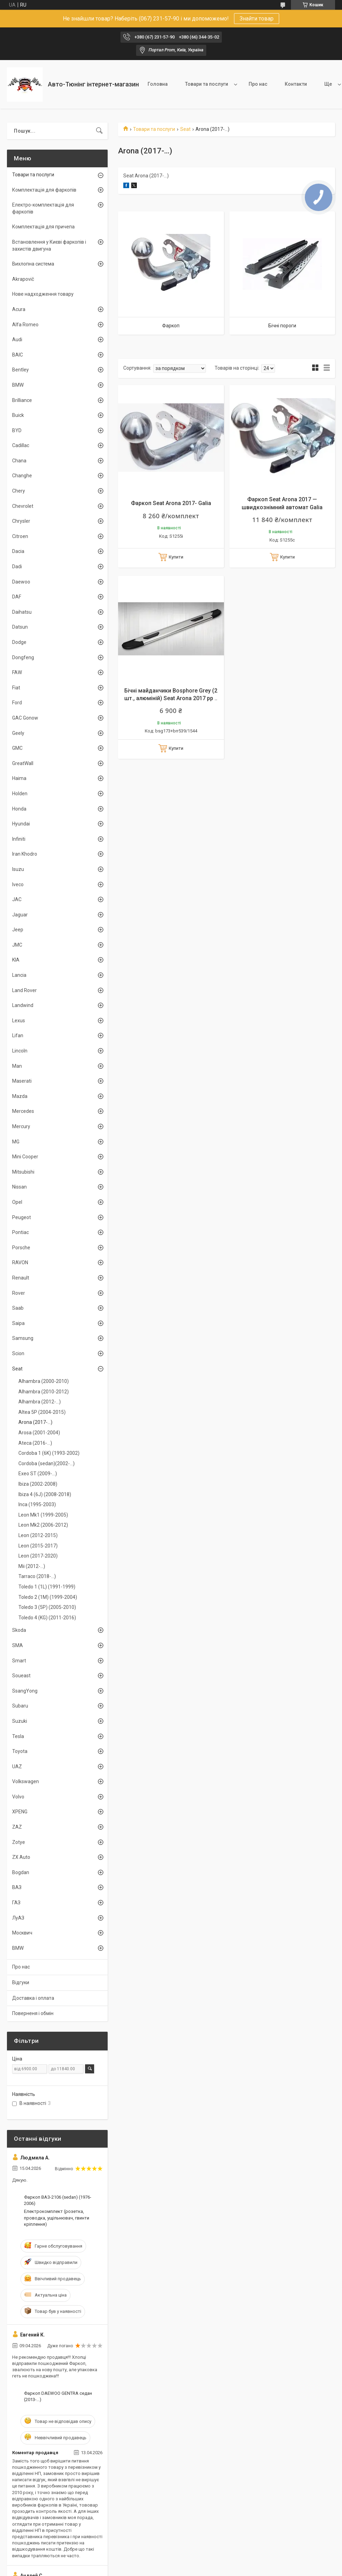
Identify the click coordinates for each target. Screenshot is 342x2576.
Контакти (296, 84)
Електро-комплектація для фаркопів (43, 208)
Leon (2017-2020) (38, 1556)
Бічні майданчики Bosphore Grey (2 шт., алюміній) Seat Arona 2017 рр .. (170, 694)
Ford (17, 702)
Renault (20, 1278)
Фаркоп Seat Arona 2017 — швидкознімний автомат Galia (282, 503)
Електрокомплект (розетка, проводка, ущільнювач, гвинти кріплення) (56, 2217)
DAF (16, 596)
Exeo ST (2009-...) (37, 1473)
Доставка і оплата (33, 1998)
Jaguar (20, 914)
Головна (158, 84)
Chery (18, 491)
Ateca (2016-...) (35, 1443)
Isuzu (18, 869)
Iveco (18, 884)
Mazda (19, 1096)
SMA (17, 1645)
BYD (17, 430)
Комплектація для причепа (43, 226)
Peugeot (21, 1217)
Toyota (19, 1751)
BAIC (17, 355)
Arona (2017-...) (35, 1422)
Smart (19, 1660)
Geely (18, 733)
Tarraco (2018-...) (37, 1576)
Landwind (22, 1005)
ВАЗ (17, 1887)
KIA (15, 960)
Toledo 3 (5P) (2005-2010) (47, 1607)
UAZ (17, 1766)
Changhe (22, 475)
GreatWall (22, 763)
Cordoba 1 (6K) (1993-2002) (49, 1453)
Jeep (17, 929)
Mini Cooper (25, 1156)
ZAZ (17, 1827)
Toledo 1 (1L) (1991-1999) (46, 1586)
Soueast (21, 1675)
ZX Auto (21, 1857)
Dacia (18, 551)
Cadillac (20, 445)
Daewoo (21, 582)
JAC (17, 899)
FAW (17, 672)
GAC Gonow (25, 718)
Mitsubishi (23, 1172)
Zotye (18, 1842)
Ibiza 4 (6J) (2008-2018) (44, 1494)
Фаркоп (171, 325)
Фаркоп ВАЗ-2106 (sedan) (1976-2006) (57, 2200)
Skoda (19, 1630)
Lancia (19, 975)
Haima (19, 778)
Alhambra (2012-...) (39, 1401)
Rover (18, 1293)
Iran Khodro (24, 854)
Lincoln (19, 1051)
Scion (18, 1353)
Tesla (18, 1736)
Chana (19, 460)
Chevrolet (22, 506)
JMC (17, 945)
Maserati (22, 1081)
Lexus (18, 1020)
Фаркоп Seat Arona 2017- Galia (171, 503)
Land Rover (24, 990)
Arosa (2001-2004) (39, 1432)
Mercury (21, 1126)
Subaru (20, 1706)
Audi (17, 339)
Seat (185, 129)
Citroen (20, 536)
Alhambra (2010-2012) (43, 1391)
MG (15, 1141)
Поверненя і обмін (32, 2013)
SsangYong (24, 1691)
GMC (17, 748)
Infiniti (18, 839)
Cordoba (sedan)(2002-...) (46, 1463)
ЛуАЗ (18, 1918)
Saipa (18, 1323)
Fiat (16, 687)
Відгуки (20, 1982)
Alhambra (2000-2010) (43, 1381)
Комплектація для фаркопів (44, 190)
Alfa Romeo (25, 324)
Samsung (22, 1338)
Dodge (19, 642)
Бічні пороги (282, 325)
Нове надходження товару (43, 294)
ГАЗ (16, 1902)
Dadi (17, 566)
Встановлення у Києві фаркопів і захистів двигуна (49, 245)
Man (17, 1066)
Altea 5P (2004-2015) (42, 1412)
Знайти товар (257, 18)
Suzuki (19, 1721)
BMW (18, 385)
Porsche (21, 1247)
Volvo (18, 1796)
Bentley (20, 369)
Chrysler (21, 521)
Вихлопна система (33, 264)
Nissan (19, 1187)
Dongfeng (23, 657)
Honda (19, 809)
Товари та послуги (206, 84)
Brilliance (22, 400)
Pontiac (20, 1232)
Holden (19, 793)
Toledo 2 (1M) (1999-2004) (47, 1597)
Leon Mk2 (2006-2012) (43, 1525)
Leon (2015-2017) (38, 1546)
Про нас (258, 84)
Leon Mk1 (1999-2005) (43, 1515)
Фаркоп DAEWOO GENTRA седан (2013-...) (58, 2396)
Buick (18, 415)
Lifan (17, 1035)
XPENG (19, 1811)
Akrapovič (23, 279)
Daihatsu (22, 612)
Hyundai (21, 823)
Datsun (20, 627)
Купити (176, 557)
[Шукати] (99, 131)
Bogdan (20, 1872)
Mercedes (23, 1111)
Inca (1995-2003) (37, 1504)
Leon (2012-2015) (38, 1535)
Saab (18, 1308)
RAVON (20, 1262)
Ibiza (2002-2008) (37, 1484)
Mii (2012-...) (31, 1566)
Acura (18, 309)
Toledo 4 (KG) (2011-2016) (47, 1617)
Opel (17, 1202)
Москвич (22, 1933)
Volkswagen (25, 1781)
